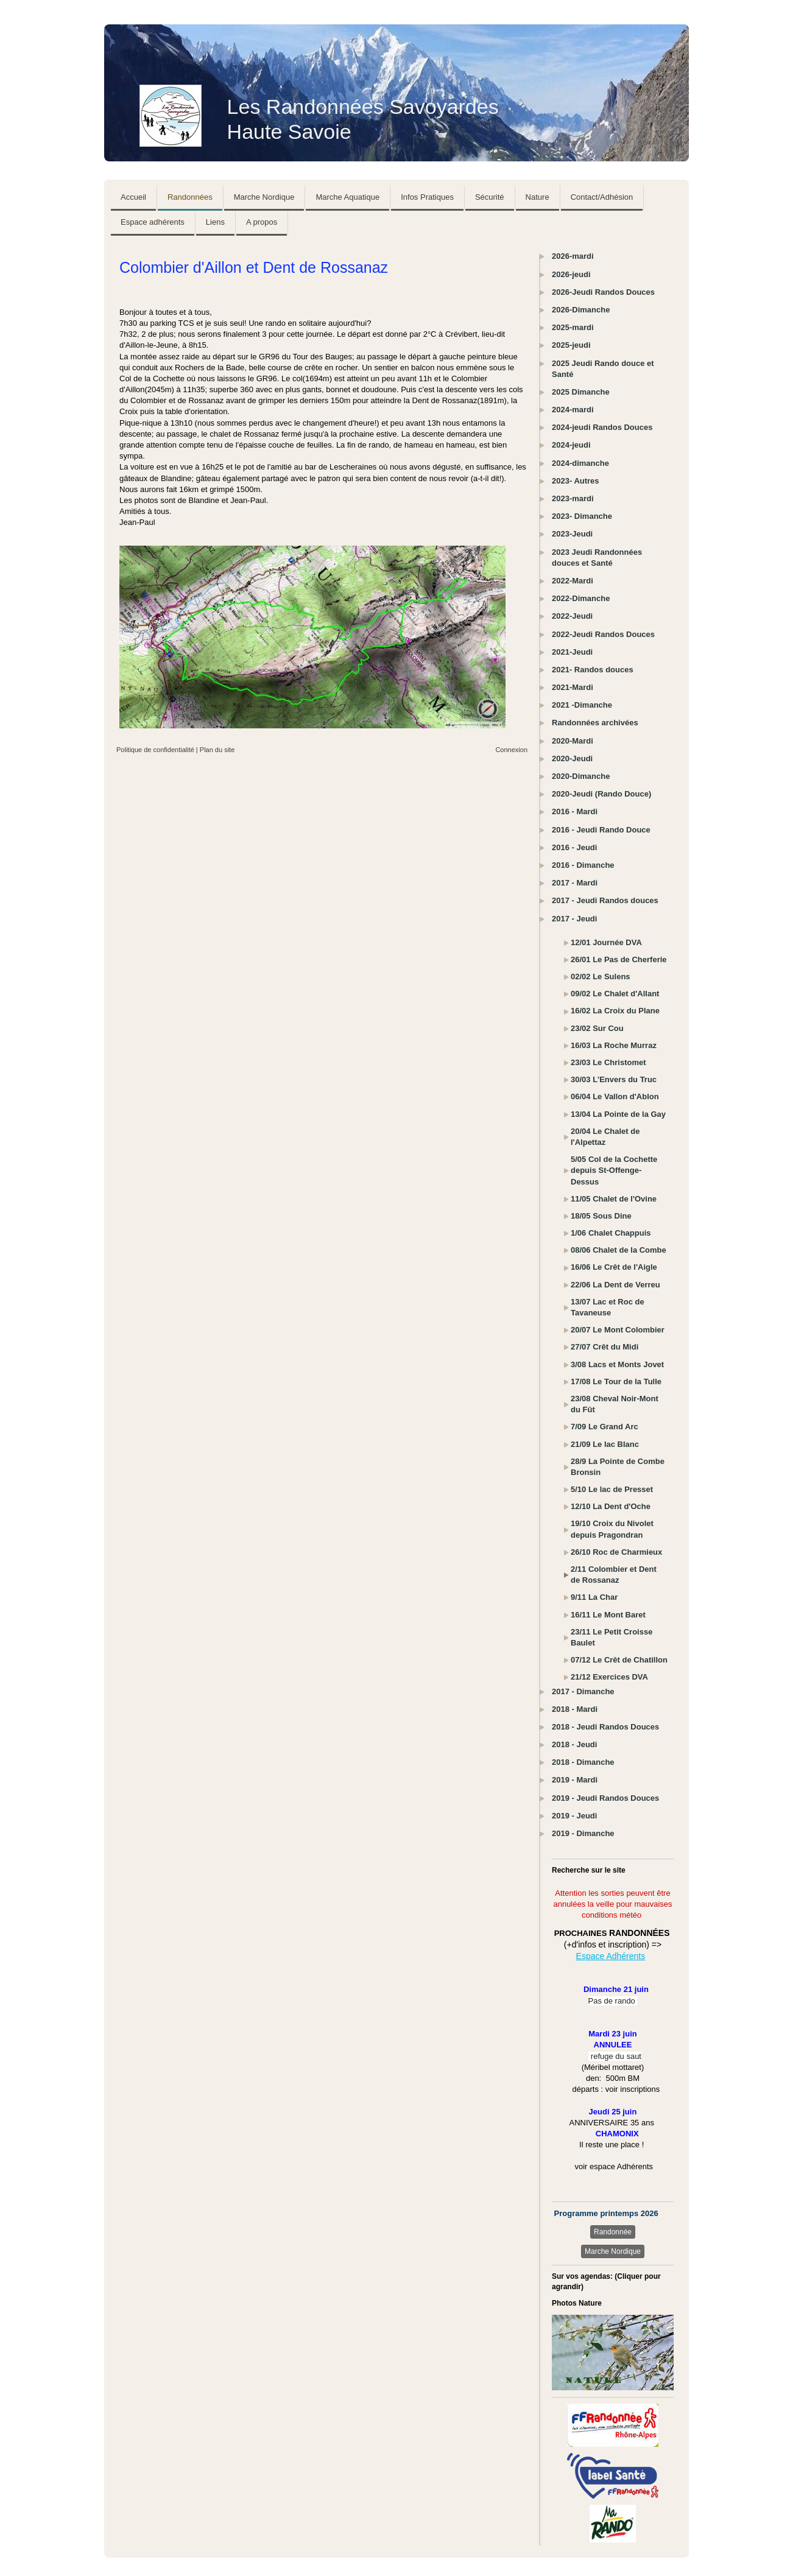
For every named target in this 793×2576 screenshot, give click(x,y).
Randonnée (613, 2232)
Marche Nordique (613, 2251)
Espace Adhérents (611, 1956)
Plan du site (217, 749)
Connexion (511, 749)
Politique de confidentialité (155, 749)
